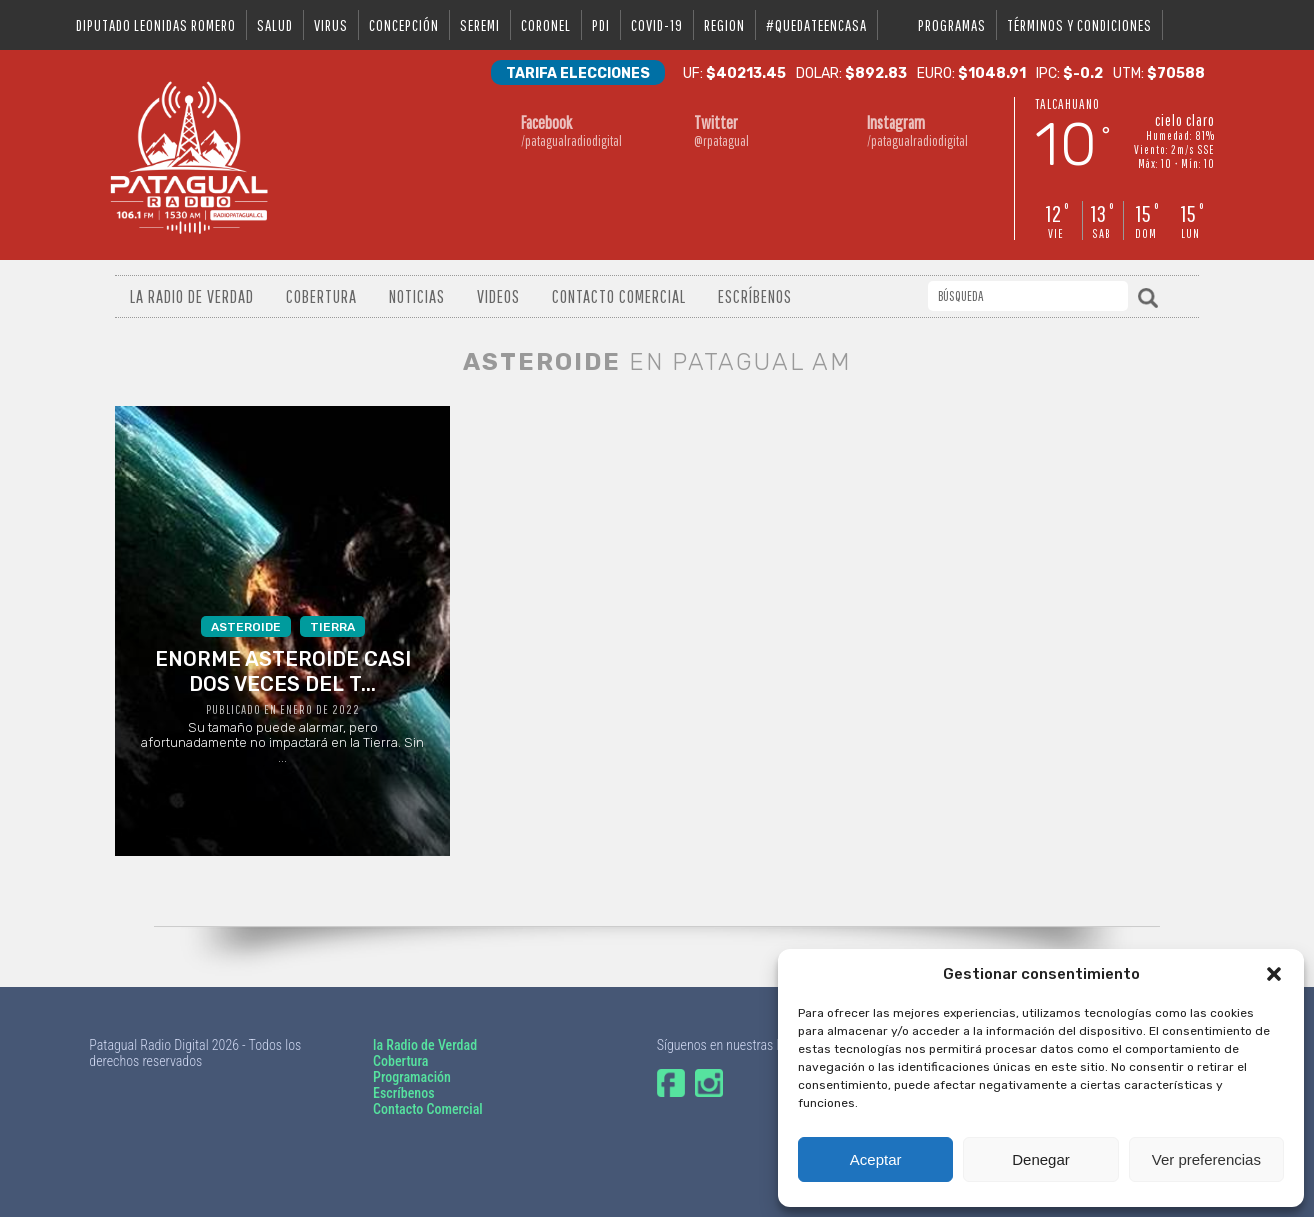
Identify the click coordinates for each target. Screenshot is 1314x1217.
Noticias (417, 296)
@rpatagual (745, 130)
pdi (601, 25)
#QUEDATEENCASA (816, 25)
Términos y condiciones (1079, 25)
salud (275, 25)
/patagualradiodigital (572, 130)
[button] (1274, 974)
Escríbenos (755, 296)
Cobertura (321, 296)
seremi (480, 25)
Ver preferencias (1206, 1159)
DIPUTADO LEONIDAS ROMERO (156, 25)
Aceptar (876, 1159)
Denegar (1041, 1159)
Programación (412, 1077)
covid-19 (657, 25)
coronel (546, 25)
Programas (952, 25)
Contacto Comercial (619, 296)
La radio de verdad (192, 296)
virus (331, 25)
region (724, 25)
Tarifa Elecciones (578, 73)
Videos (498, 296)
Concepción (404, 25)
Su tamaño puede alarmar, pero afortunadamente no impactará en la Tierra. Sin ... (282, 690)
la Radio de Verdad (425, 1045)
